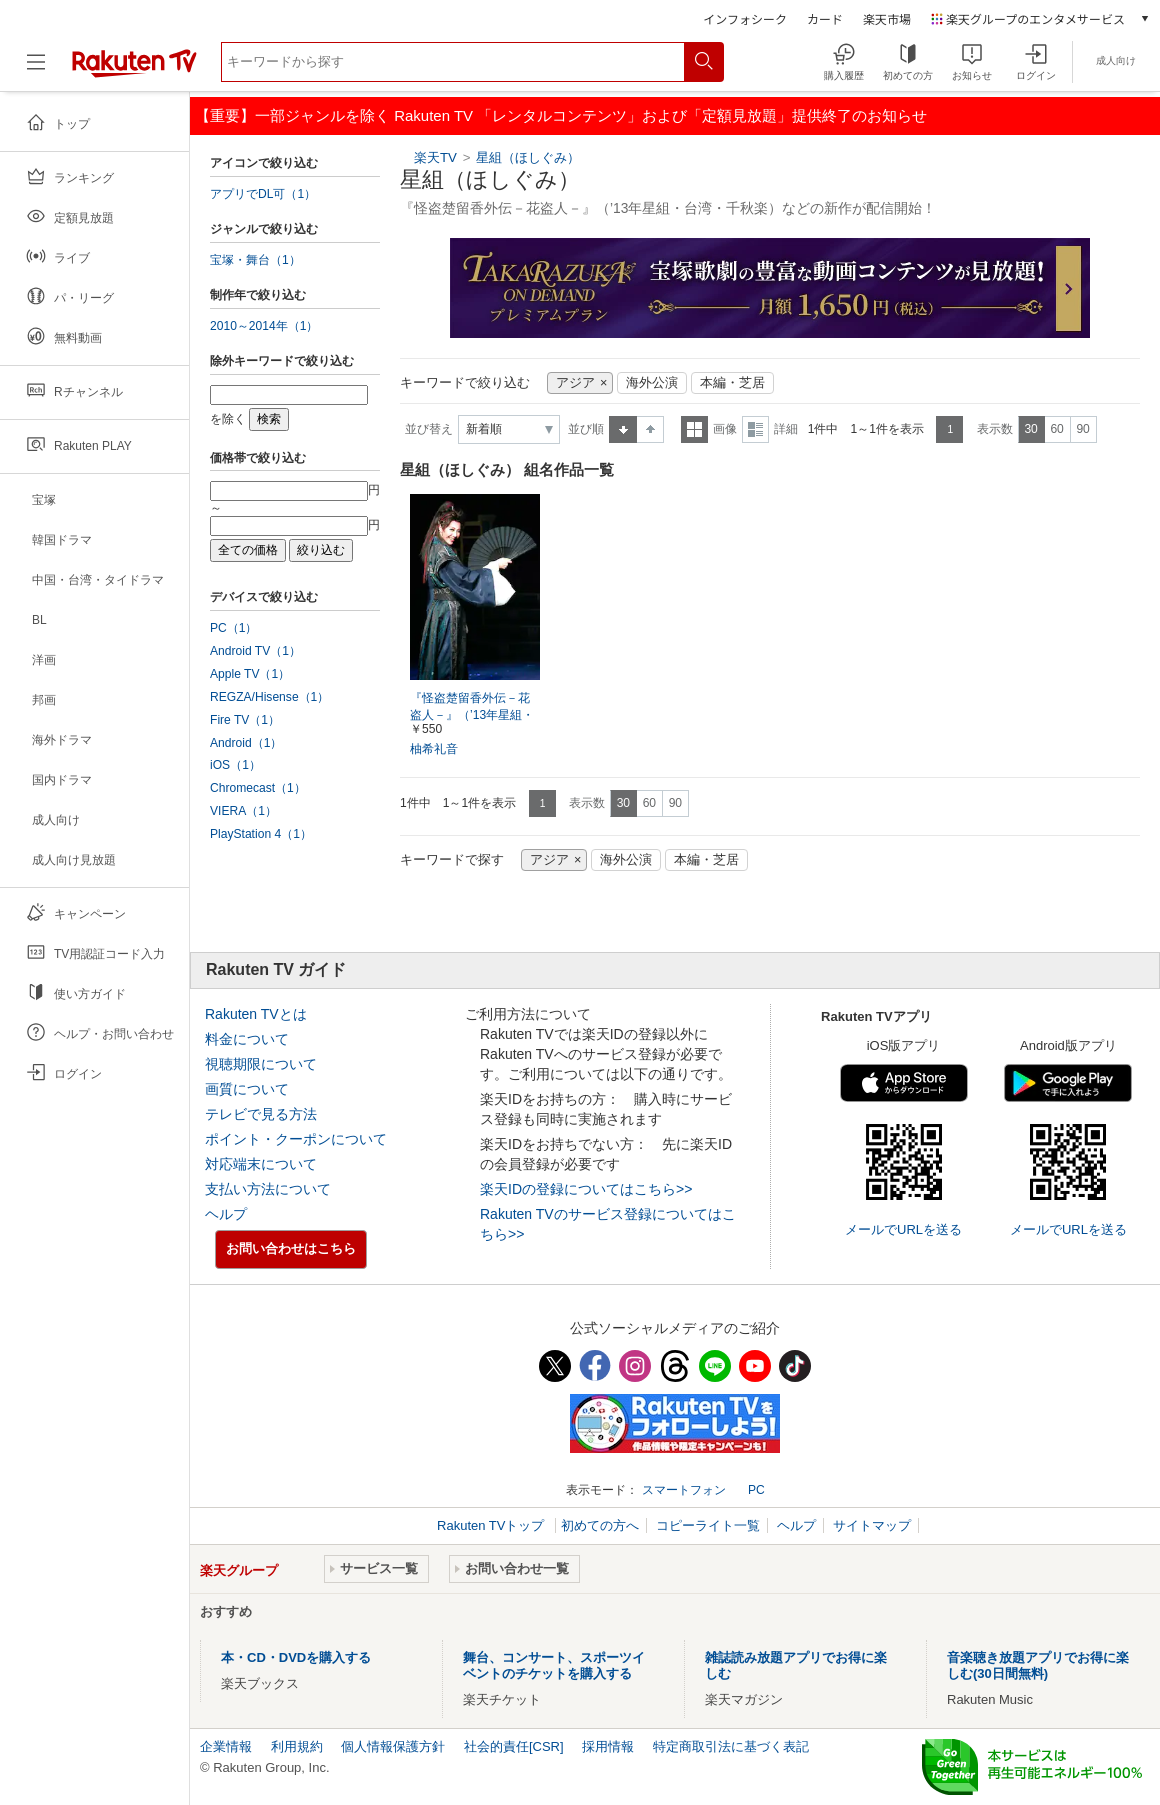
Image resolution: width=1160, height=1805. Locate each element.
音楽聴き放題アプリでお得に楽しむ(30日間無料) (1038, 1665)
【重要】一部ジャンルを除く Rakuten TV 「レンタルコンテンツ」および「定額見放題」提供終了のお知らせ (561, 115)
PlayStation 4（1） (261, 834)
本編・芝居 (732, 383)
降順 (650, 429)
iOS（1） (235, 765)
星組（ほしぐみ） (528, 157)
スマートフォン (684, 1490)
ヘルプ (226, 1214)
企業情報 (226, 1746)
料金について (247, 1039)
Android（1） (246, 743)
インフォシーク (745, 18)
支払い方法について (268, 1189)
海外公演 (652, 383)
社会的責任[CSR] (514, 1746)
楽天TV (435, 157)
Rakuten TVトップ (492, 1525)
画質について (247, 1089)
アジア (575, 383)
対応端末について (261, 1164)
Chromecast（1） (258, 788)
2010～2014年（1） (264, 326)
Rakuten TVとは (256, 1014)
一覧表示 (694, 429)
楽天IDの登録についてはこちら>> (586, 1189)
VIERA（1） (243, 811)
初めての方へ (600, 1525)
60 (1056, 429)
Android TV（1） (255, 651)
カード (825, 18)
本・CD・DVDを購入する (296, 1657)
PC (756, 1490)
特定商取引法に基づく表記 (731, 1746)
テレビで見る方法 (261, 1114)
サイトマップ (872, 1525)
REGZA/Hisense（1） (269, 697)
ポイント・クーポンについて (296, 1139)
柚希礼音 (434, 749)
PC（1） (234, 628)
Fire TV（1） (245, 720)
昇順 (623, 429)
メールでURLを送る (903, 1229)
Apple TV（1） (250, 674)
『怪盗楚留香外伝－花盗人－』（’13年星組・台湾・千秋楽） (472, 715)
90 (1082, 429)
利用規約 (297, 1746)
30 (1030, 429)
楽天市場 (887, 18)
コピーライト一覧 (708, 1525)
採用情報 (608, 1746)
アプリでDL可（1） (263, 194)
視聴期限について (261, 1064)
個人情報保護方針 (393, 1746)
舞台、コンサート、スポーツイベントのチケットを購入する (554, 1665)
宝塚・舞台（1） (255, 260)
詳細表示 (755, 429)
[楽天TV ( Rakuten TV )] (134, 69)
